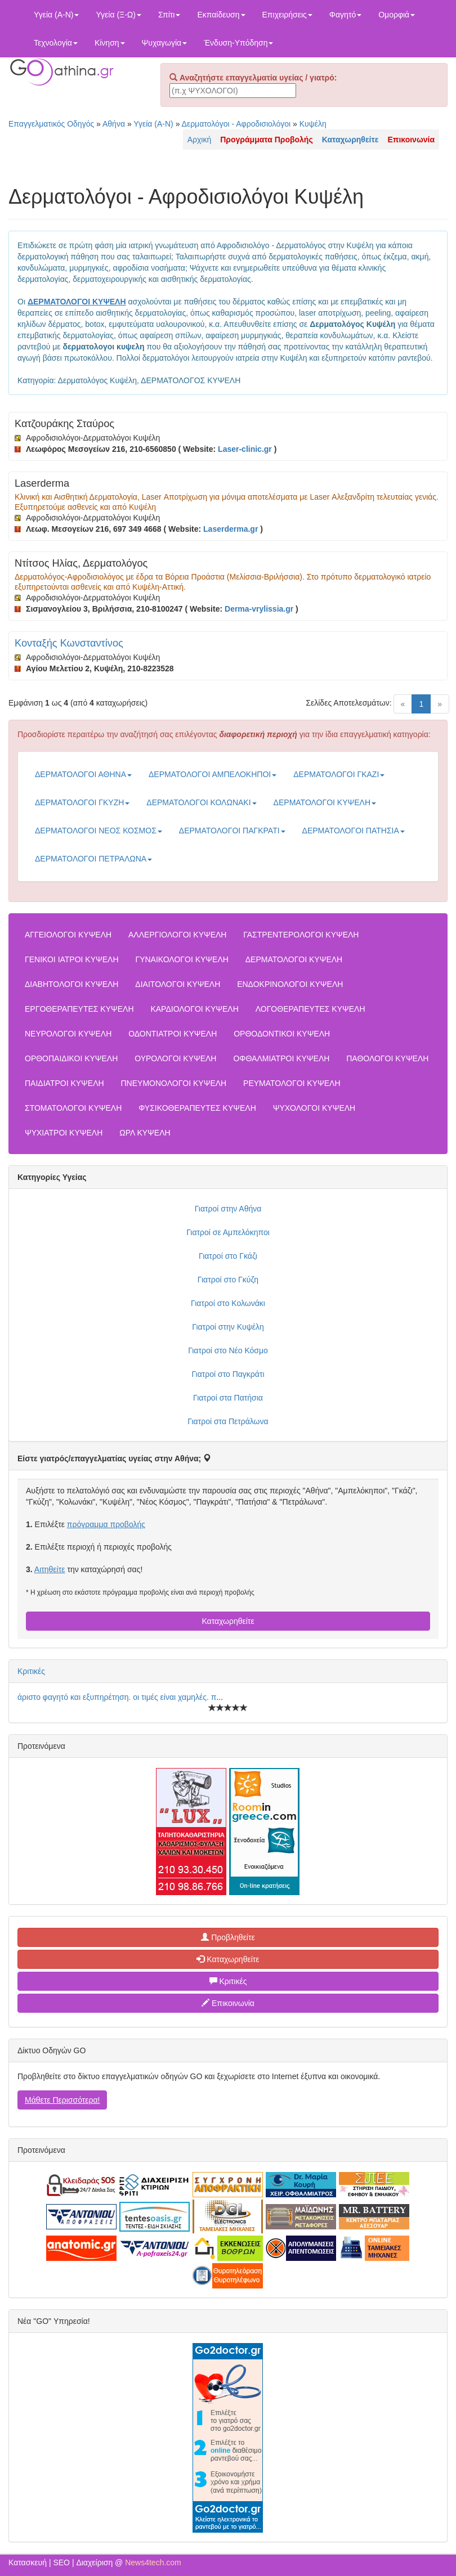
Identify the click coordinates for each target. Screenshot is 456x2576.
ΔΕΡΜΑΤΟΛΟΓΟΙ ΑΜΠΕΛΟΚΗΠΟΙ (212, 774)
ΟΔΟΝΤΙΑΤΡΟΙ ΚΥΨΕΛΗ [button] (172, 1033)
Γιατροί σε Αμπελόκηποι (228, 1232)
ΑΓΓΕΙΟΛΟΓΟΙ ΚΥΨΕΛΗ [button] (68, 934)
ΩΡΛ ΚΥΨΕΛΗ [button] (144, 1132)
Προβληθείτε (228, 1937)
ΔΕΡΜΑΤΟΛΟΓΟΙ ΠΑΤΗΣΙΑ (353, 830)
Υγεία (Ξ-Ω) (118, 14)
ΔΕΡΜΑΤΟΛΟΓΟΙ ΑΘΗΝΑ (83, 774)
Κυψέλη (313, 123)
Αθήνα (113, 123)
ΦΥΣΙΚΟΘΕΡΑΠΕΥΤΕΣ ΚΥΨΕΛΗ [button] (197, 1107)
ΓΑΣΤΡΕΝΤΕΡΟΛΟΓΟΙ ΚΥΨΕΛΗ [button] (301, 934)
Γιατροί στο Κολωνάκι (228, 1303)
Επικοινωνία (228, 2003)
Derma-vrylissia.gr (259, 608)
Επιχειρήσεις (287, 14)
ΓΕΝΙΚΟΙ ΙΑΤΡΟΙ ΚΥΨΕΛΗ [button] (72, 959)
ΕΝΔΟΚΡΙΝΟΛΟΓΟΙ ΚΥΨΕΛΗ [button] (290, 984)
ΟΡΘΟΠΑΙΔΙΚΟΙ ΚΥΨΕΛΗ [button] (71, 1058)
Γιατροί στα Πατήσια (228, 1397)
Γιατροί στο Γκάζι (228, 1255)
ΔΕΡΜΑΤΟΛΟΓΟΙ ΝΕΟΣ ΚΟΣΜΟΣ (98, 830)
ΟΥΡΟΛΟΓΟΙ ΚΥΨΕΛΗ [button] (175, 1058)
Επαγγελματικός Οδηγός (51, 123)
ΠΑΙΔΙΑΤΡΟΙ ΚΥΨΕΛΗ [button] (64, 1083)
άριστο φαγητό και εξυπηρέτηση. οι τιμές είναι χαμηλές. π (116, 1697)
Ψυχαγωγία (164, 42)
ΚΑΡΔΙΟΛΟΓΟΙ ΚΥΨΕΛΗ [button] (194, 1008)
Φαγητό (345, 14)
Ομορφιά (396, 14)
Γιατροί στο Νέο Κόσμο (228, 1350)
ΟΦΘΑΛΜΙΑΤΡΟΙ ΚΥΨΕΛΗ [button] (281, 1058)
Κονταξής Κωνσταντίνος (69, 643)
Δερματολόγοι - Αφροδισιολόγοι (236, 123)
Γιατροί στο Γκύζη (228, 1279)
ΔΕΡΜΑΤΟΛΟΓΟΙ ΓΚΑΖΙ (339, 774)
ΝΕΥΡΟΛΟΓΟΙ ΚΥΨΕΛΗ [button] (68, 1033)
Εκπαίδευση (221, 14)
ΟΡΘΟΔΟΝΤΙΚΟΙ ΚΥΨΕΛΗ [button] (282, 1033)
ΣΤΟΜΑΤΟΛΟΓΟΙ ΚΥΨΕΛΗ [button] (73, 1107)
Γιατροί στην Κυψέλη (227, 1326)
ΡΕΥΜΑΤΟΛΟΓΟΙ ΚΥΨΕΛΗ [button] (291, 1083)
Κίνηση (110, 42)
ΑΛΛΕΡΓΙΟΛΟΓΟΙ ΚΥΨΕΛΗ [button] (177, 934)
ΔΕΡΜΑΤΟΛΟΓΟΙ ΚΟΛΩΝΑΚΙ (201, 802)
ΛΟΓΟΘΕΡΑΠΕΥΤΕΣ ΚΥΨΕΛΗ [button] (310, 1008)
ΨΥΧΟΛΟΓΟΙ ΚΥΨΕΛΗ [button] (314, 1107)
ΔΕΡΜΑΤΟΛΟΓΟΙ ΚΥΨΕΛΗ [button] (293, 959)
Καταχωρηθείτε (228, 1621)
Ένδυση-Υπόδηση (238, 42)
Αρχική (199, 139)
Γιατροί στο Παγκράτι (227, 1374)
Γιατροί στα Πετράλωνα (227, 1421)
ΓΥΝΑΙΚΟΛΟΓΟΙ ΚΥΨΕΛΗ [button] (181, 959)
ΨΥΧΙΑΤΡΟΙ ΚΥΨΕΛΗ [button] (63, 1132)
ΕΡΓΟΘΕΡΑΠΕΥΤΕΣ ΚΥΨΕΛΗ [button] (79, 1008)
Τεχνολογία (56, 42)
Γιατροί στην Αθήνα (228, 1208)
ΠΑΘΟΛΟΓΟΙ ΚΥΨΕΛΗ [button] (387, 1058)
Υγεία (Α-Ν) (56, 14)
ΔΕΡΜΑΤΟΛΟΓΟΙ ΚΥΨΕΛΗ (325, 802)
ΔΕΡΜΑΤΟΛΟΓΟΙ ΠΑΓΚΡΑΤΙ (232, 830)
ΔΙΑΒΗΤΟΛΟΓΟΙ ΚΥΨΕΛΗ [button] (71, 984)
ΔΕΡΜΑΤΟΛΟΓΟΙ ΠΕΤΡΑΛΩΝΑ (93, 858)
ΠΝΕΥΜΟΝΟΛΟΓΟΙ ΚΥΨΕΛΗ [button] (174, 1083)
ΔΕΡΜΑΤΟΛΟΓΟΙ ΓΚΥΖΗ (82, 802)
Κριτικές (31, 1671)
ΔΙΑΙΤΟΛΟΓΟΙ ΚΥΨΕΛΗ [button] (177, 984)
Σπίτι (169, 14)
